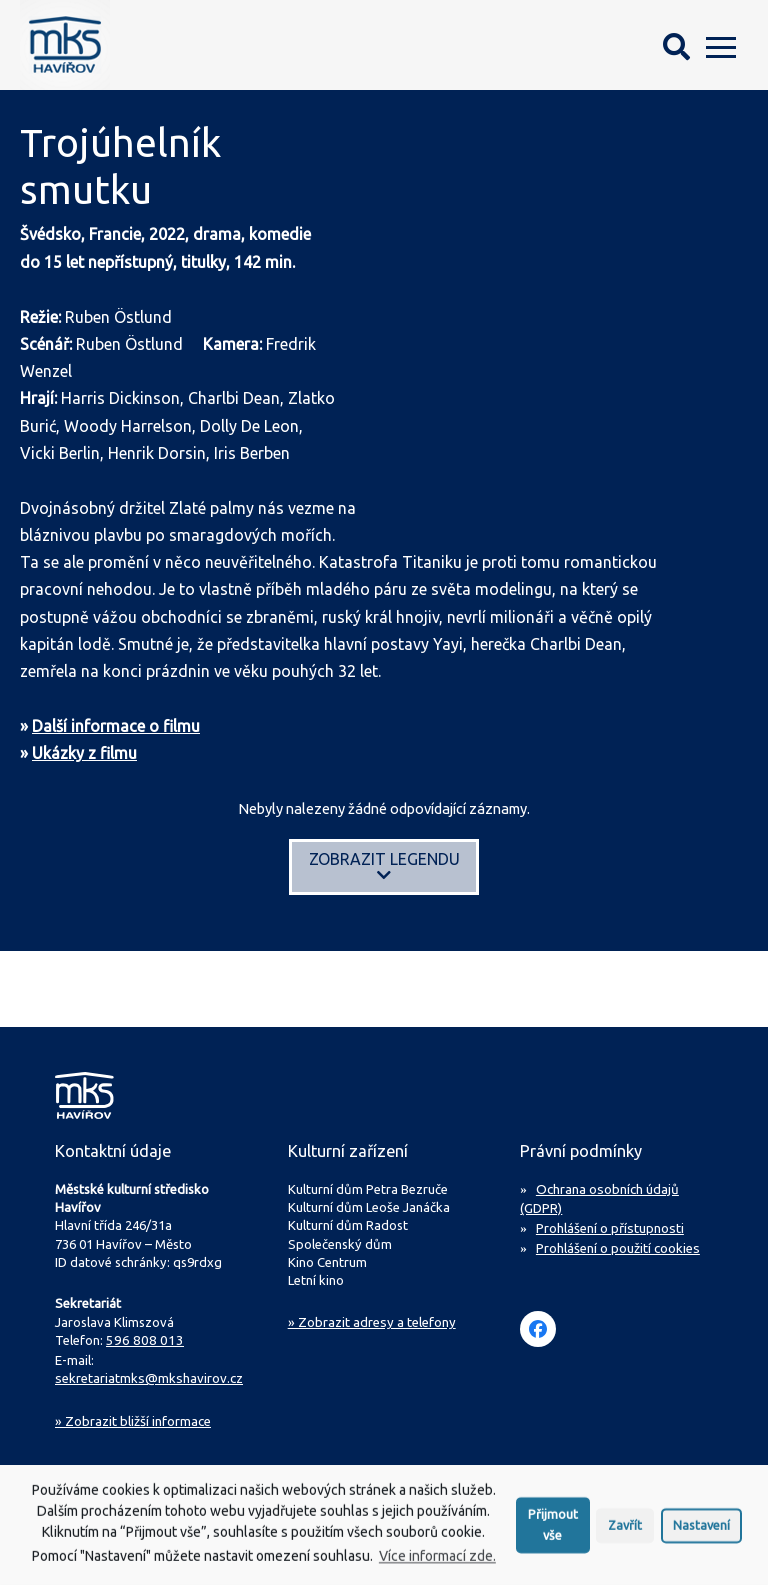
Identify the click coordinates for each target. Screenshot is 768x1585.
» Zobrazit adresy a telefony (371, 1322)
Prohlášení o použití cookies (617, 1244)
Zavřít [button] (625, 1532)
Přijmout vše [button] (553, 1531)
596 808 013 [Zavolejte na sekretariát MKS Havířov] (140, 1340)
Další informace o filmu (116, 726)
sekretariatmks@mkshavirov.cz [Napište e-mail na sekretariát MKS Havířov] (147, 1377)
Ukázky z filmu (84, 753)
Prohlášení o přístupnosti (609, 1225)
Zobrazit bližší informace (133, 1418)
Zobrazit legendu (384, 866)
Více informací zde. (437, 1563)
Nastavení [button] (701, 1532)
